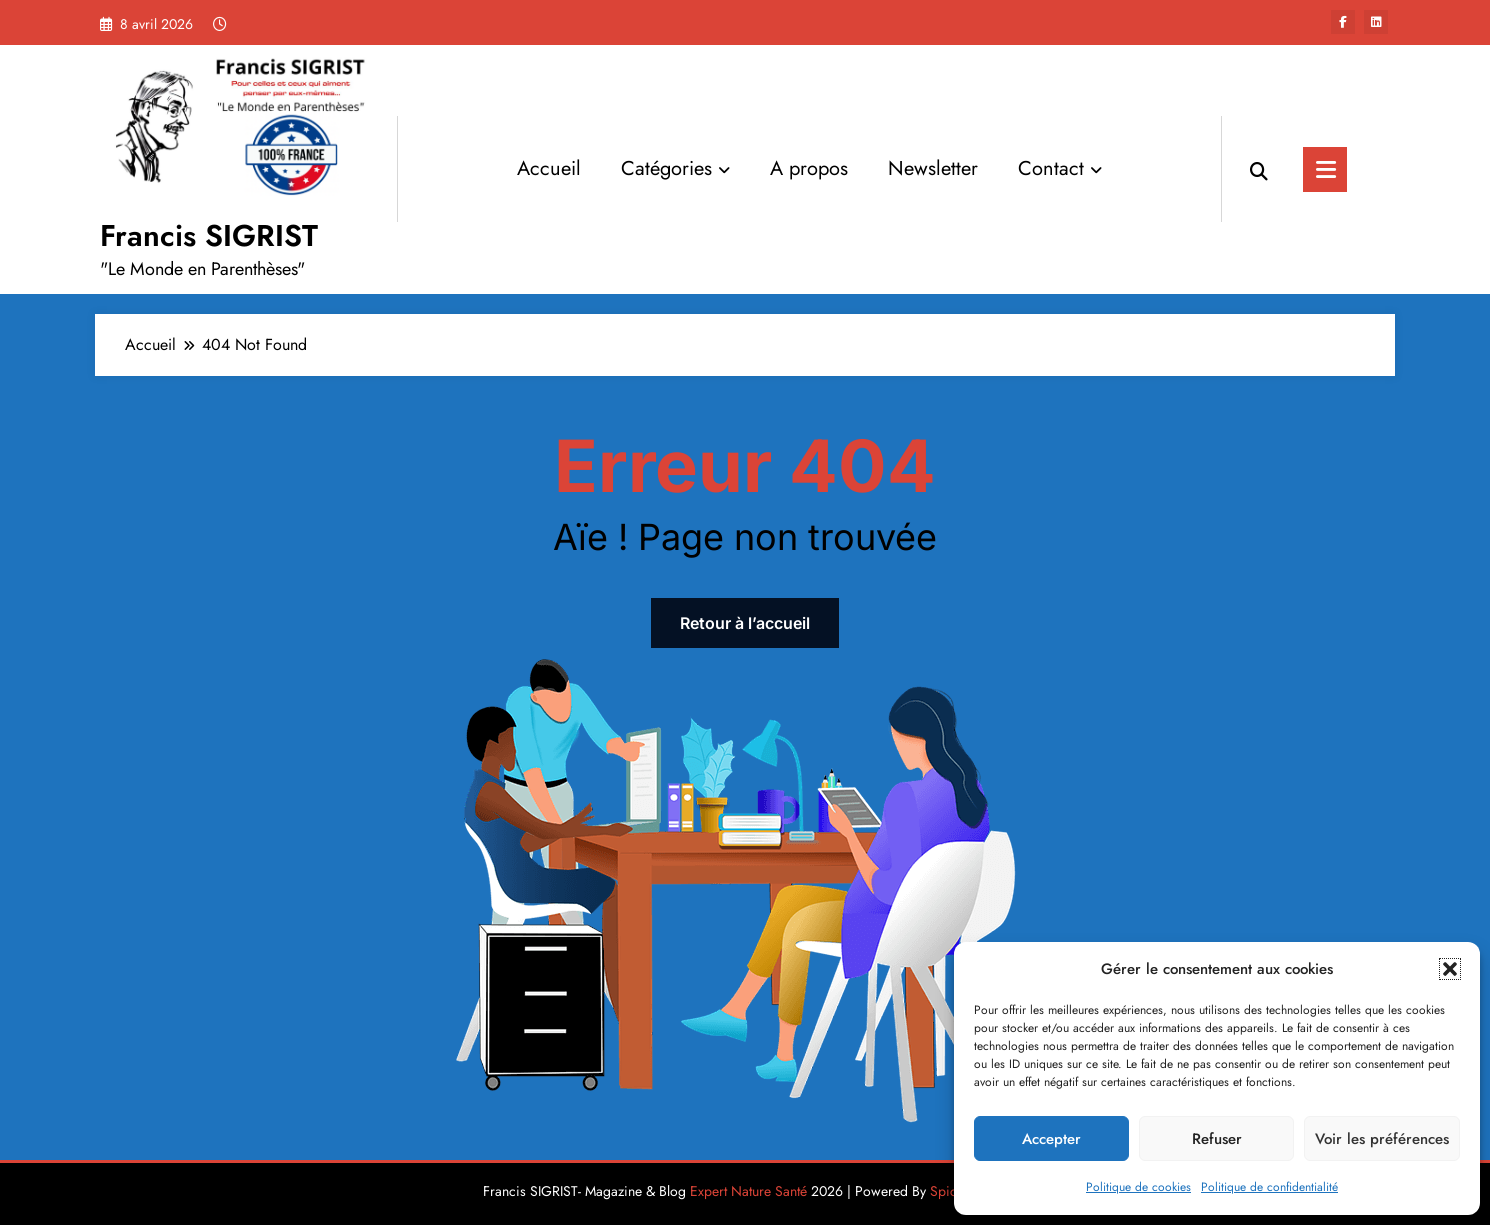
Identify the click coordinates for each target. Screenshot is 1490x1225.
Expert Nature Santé (748, 1191)
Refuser (1217, 1139)
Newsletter (933, 168)
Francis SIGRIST (209, 235)
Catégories (675, 168)
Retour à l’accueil (745, 623)
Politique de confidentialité (1269, 1187)
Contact (1060, 168)
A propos (809, 168)
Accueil (549, 168)
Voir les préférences (1382, 1139)
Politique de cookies (1138, 1187)
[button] (1450, 969)
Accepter (1051, 1139)
